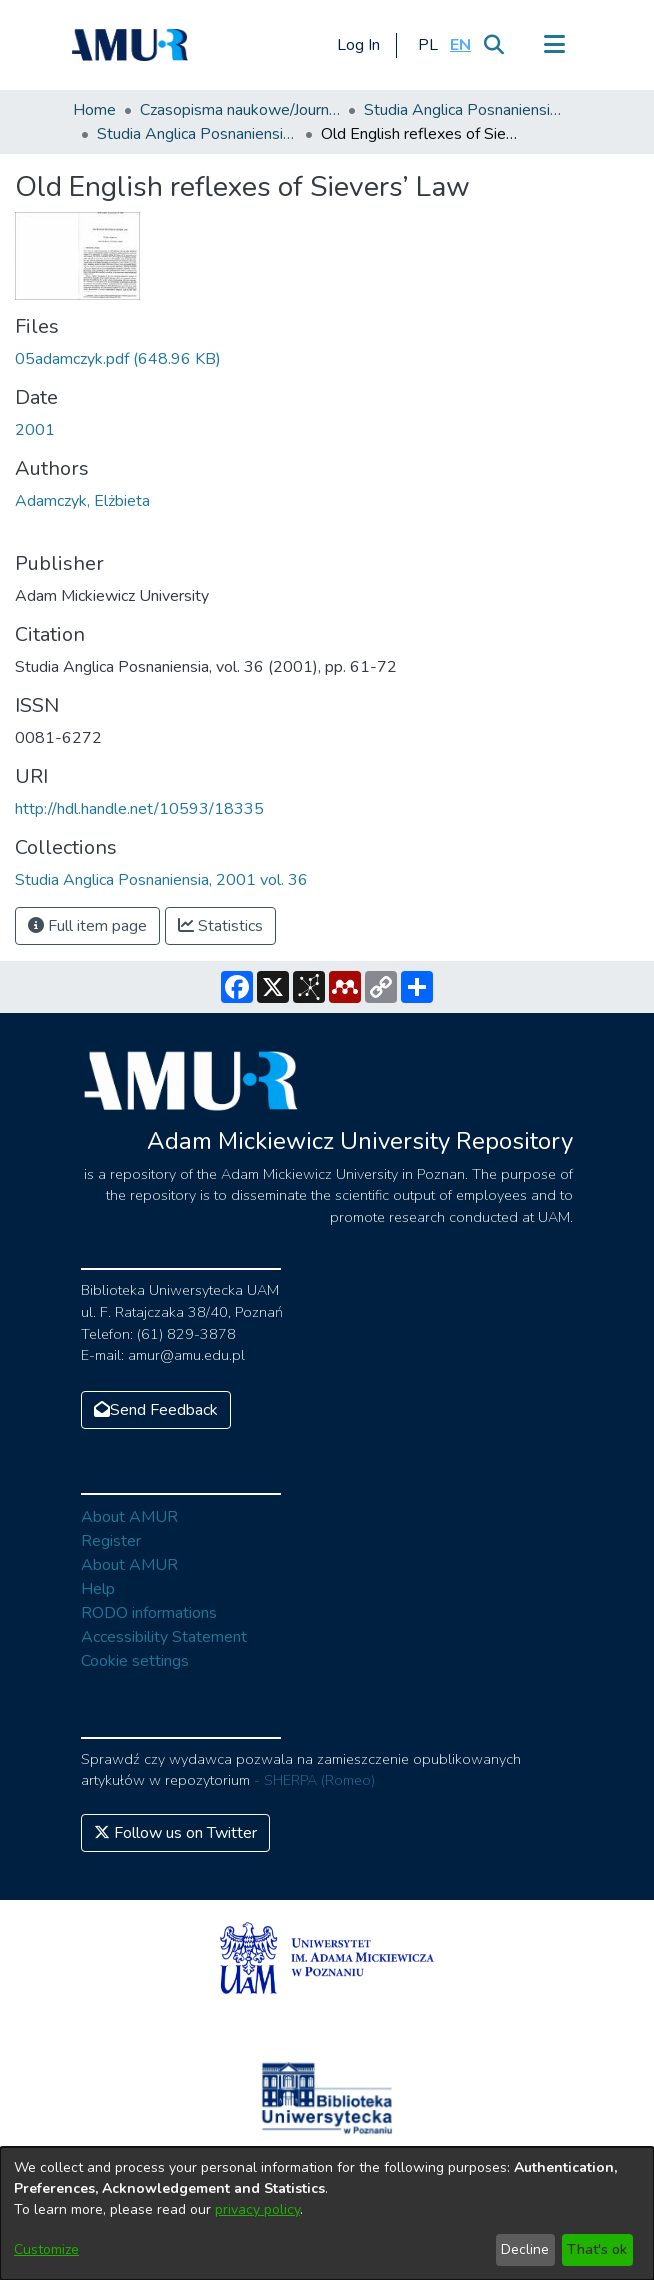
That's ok (597, 2249)
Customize (46, 2249)
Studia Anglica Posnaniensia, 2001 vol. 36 (197, 134)
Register (111, 1541)
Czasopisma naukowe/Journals (240, 110)
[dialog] (327, 2213)
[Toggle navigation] (554, 45)
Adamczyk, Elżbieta (82, 501)
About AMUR (129, 1517)
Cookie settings (135, 1661)
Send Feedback (156, 1410)
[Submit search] (493, 45)
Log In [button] (359, 45)
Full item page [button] (87, 926)
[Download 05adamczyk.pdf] (118, 359)
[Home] (130, 45)
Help (98, 1589)
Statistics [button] (220, 926)
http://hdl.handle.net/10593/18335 (139, 809)
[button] (427, 45)
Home (94, 110)
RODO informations (149, 1613)
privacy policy (257, 2209)
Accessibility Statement (164, 1637)
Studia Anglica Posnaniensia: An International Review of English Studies (464, 110)
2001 (35, 430)
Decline (525, 2249)
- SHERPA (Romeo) (314, 1780)
